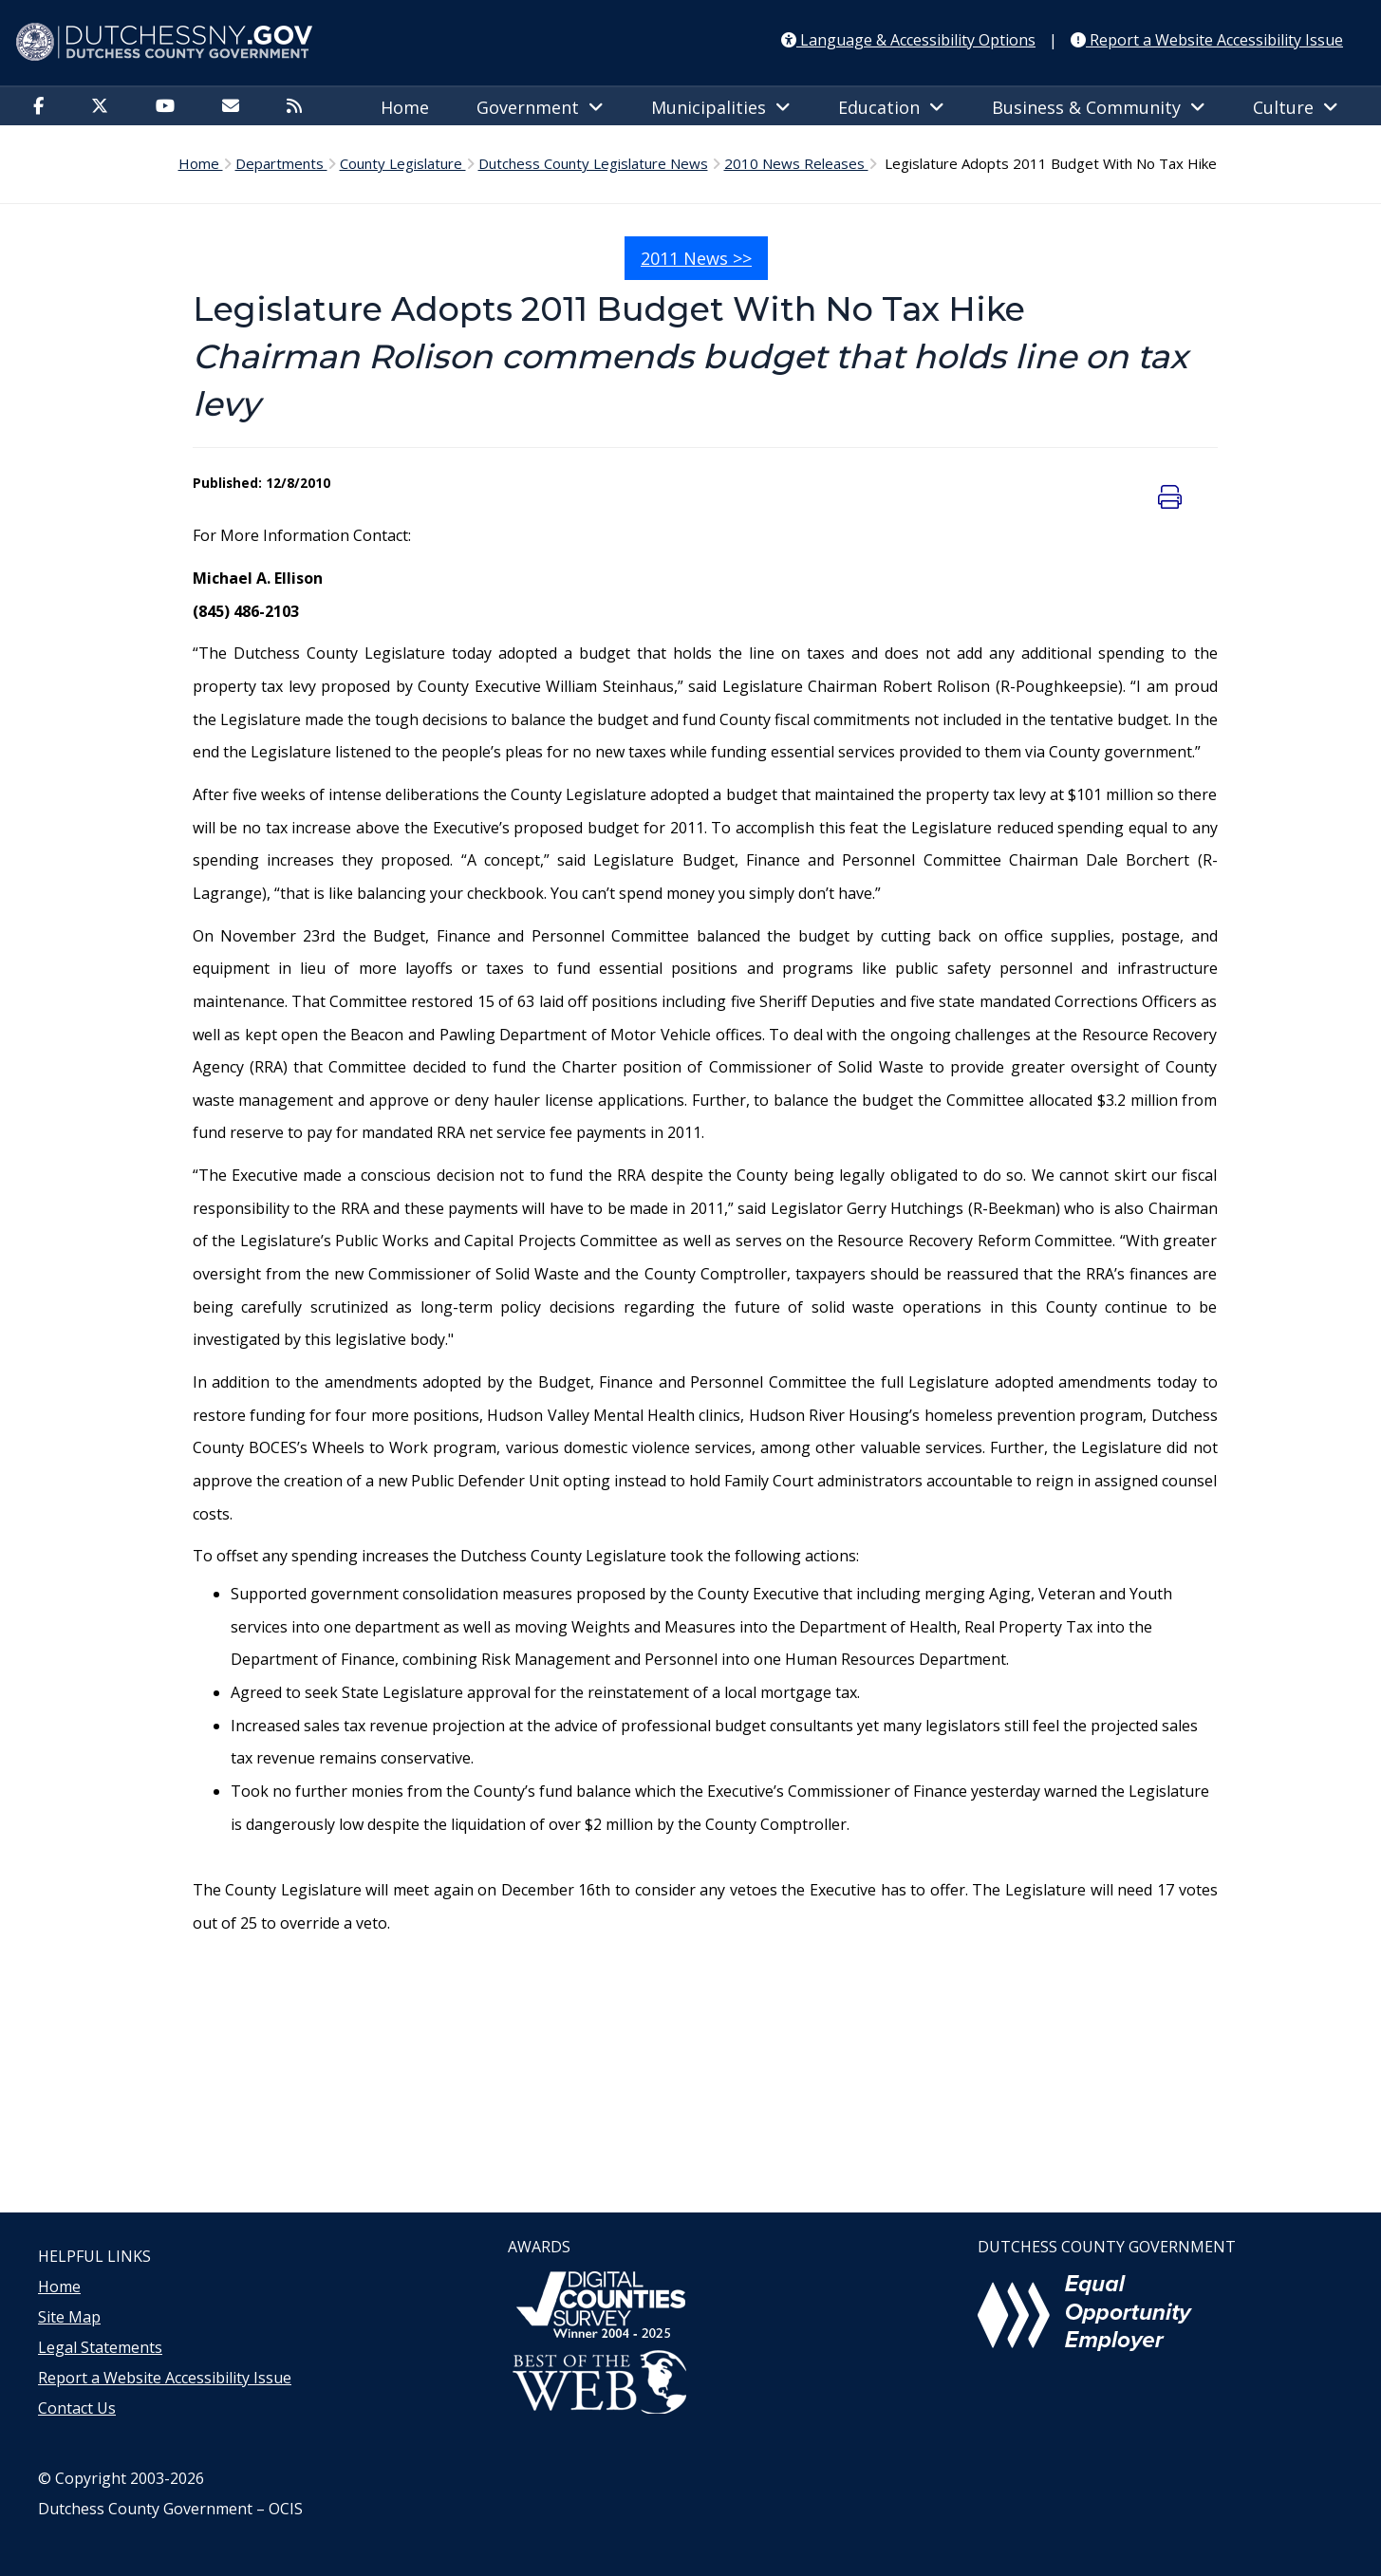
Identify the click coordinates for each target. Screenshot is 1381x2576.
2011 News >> (696, 258)
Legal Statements (100, 2347)
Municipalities (721, 107)
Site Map (69, 2316)
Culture (1295, 107)
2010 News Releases (796, 163)
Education (891, 107)
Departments (281, 163)
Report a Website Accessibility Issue (164, 2377)
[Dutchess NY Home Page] (690, 42)
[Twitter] (104, 107)
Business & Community (1098, 107)
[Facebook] (43, 107)
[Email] (235, 107)
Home (405, 107)
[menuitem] (43, 105)
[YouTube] (170, 107)
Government (540, 107)
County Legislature (403, 163)
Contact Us (77, 2408)
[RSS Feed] (299, 107)
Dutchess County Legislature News (593, 163)
